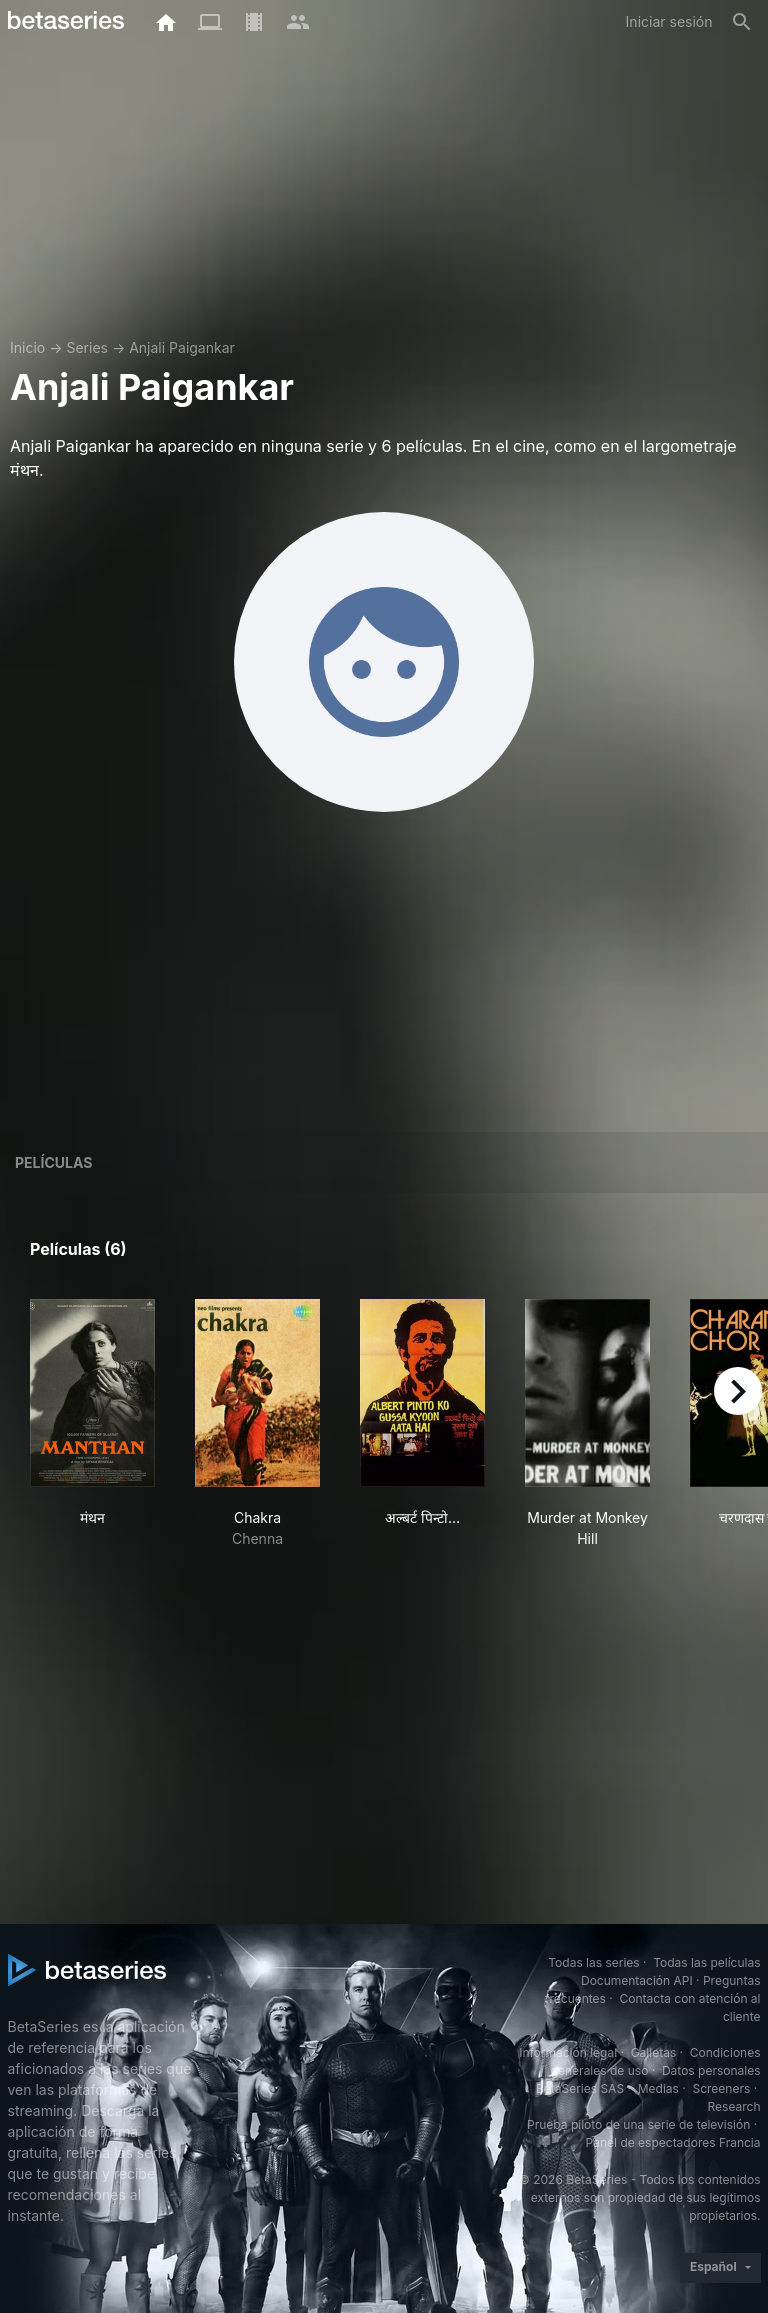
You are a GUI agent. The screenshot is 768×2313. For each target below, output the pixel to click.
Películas (53, 1162)
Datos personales (711, 2070)
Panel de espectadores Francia (673, 2142)
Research (734, 2106)
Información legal (568, 2052)
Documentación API (637, 1980)
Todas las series (593, 1962)
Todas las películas (706, 1962)
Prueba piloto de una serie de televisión (638, 2124)
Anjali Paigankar (182, 347)
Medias (658, 2088)
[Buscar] (742, 22)
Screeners (721, 2088)
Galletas (654, 2052)
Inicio (27, 347)
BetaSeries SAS (580, 2088)
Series (87, 347)
